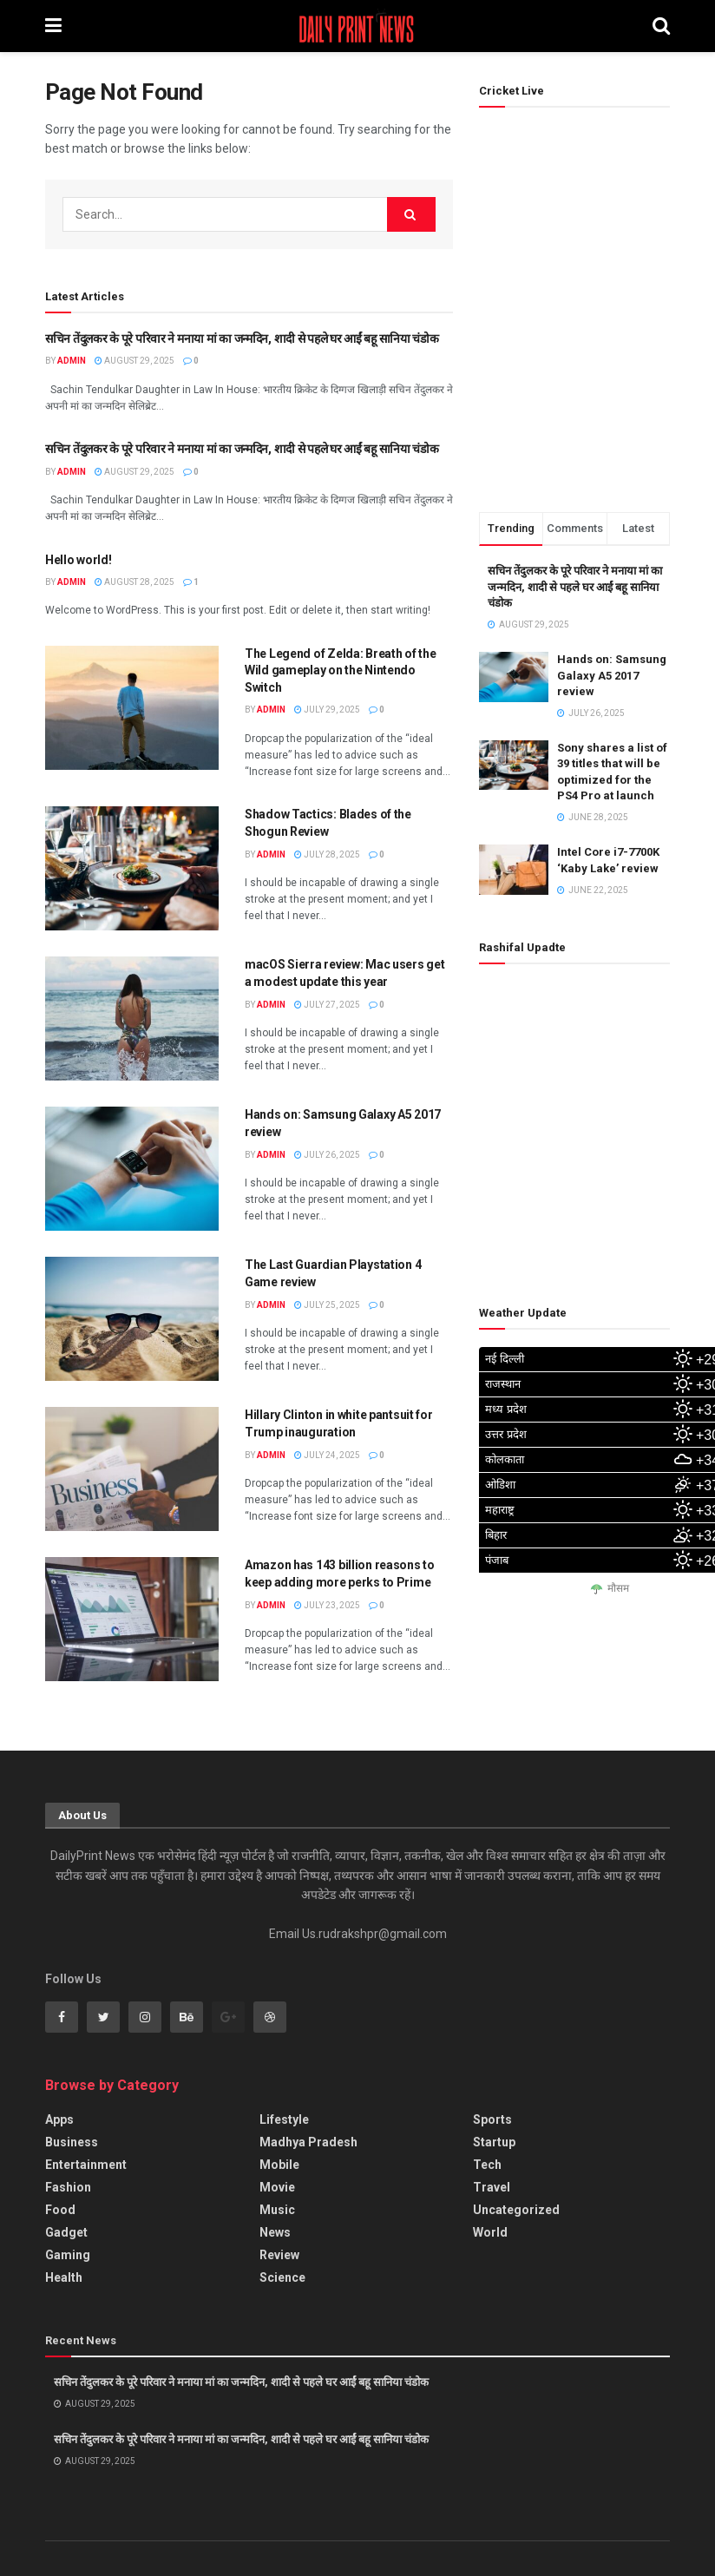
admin (71, 360)
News (275, 2232)
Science (282, 2277)
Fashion (68, 2187)
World (490, 2232)
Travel (491, 2187)
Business (71, 2142)
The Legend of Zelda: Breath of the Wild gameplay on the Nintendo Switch (340, 670)
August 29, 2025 (134, 360)
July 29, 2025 (327, 709)
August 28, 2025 (134, 582)
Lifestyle (284, 2119)
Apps (59, 2119)
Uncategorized (516, 2210)
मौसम (618, 1588)
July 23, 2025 (327, 1605)
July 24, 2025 (327, 1455)
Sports (492, 2119)
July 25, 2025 (327, 1305)
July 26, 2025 (327, 1155)
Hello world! (78, 560)
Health (63, 2277)
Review (279, 2255)
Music (277, 2210)
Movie (277, 2187)
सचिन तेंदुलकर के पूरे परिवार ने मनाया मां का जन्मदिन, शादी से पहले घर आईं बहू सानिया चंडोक (242, 338)
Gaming (67, 2255)
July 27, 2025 (327, 1004)
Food (60, 2210)
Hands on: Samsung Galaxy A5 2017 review (611, 675)
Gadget (66, 2232)
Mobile (279, 2165)
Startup (494, 2142)
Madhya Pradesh (308, 2142)
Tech (487, 2165)
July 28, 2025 (327, 854)
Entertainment (86, 2165)
